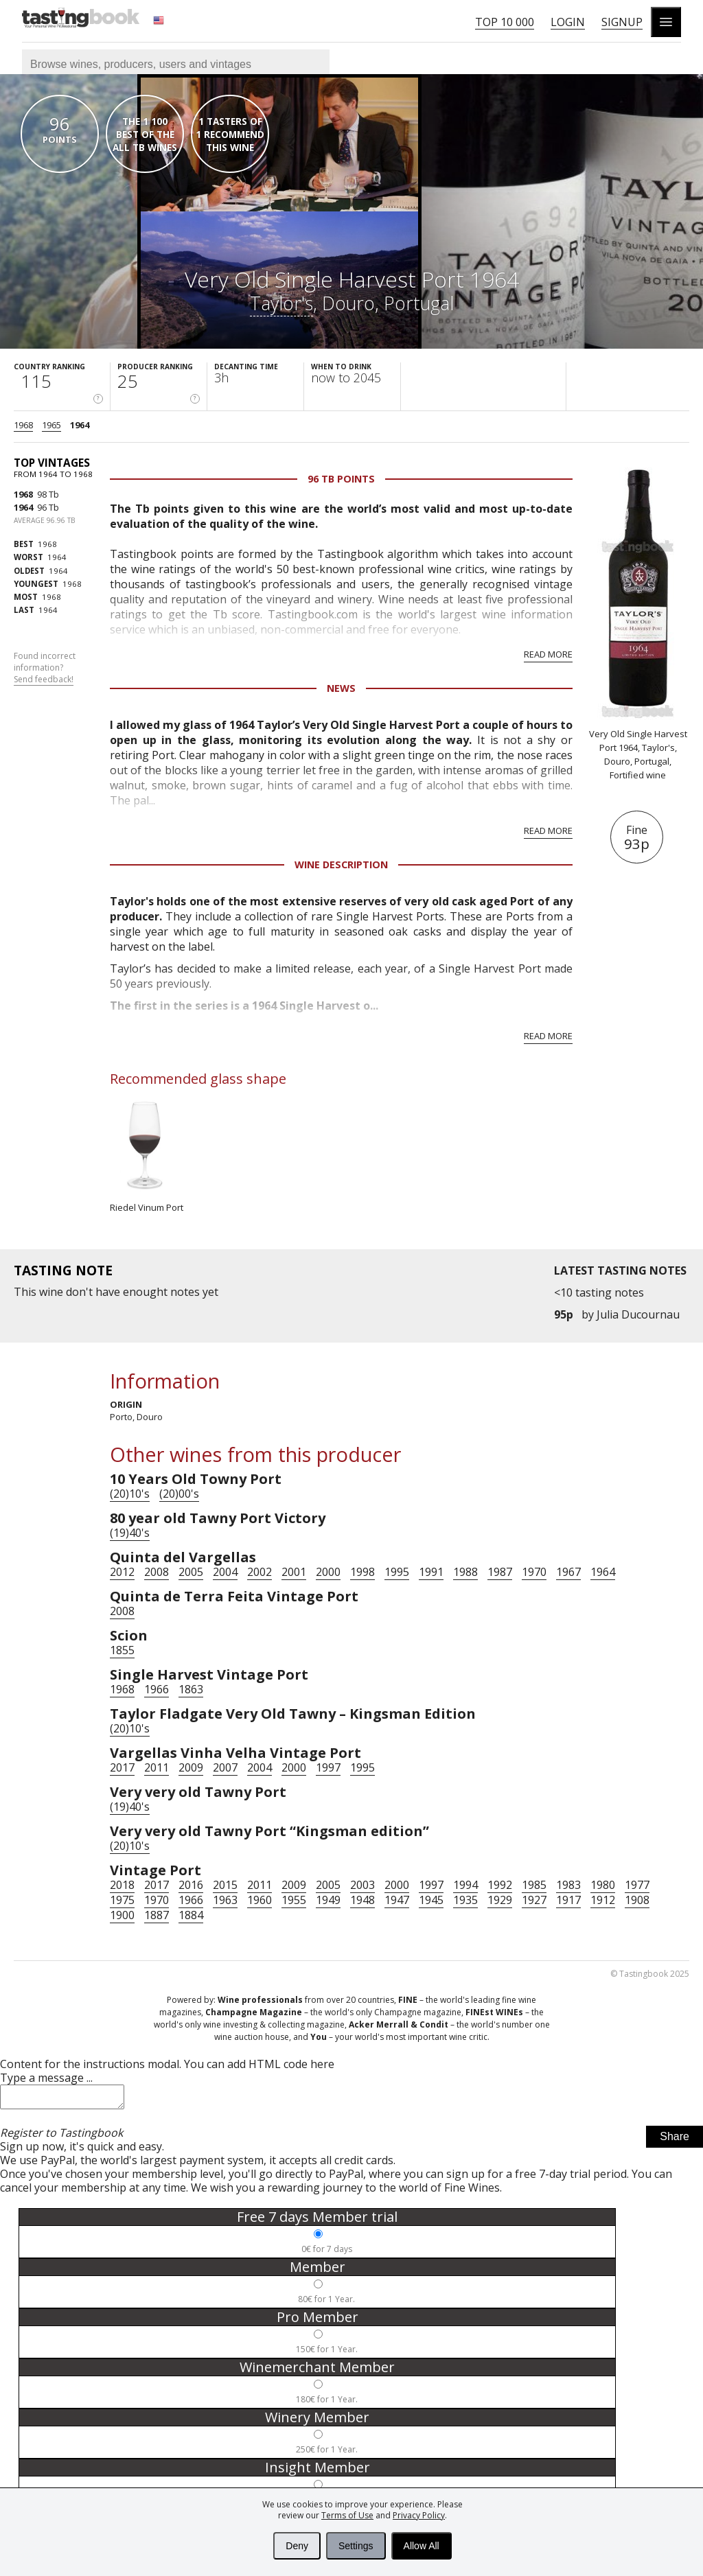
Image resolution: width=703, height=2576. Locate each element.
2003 (362, 1884)
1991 (431, 1571)
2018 (122, 1884)
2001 (293, 1571)
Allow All (421, 2545)
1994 (465, 1884)
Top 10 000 (504, 22)
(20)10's (130, 1493)
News (341, 688)
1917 (568, 1899)
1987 (499, 1571)
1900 (122, 1915)
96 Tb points (341, 478)
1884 (190, 1915)
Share (674, 2140)
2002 (259, 1571)
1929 (499, 1899)
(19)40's (130, 1532)
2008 (156, 1571)
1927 (534, 1899)
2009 (190, 1767)
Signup (622, 22)
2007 (225, 1767)
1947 (396, 1899)
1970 (534, 1571)
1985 (534, 1884)
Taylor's (281, 303)
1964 (79, 425)
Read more (548, 654)
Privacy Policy (419, 2515)
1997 (328, 1767)
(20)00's (179, 1493)
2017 (122, 1767)
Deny (297, 2545)
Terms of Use (347, 2515)
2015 (225, 1884)
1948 (362, 1899)
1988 (465, 1571)
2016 (190, 1884)
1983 (568, 1884)
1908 (637, 1899)
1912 (602, 1899)
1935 (465, 1899)
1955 (293, 1899)
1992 (499, 1884)
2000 (328, 1571)
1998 (362, 1571)
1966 (156, 1689)
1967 (568, 1571)
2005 (190, 1571)
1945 (431, 1899)
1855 (122, 1650)
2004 (225, 1571)
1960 (259, 1899)
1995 (396, 1571)
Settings (355, 2545)
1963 (225, 1899)
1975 (122, 1899)
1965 (51, 425)
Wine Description (341, 864)
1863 (190, 1689)
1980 (602, 1884)
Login (568, 22)
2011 (156, 1767)
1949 (328, 1899)
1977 (637, 1884)
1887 (156, 1915)
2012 (122, 1571)
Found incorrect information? (45, 668)
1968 (23, 425)
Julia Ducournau (638, 1314)
